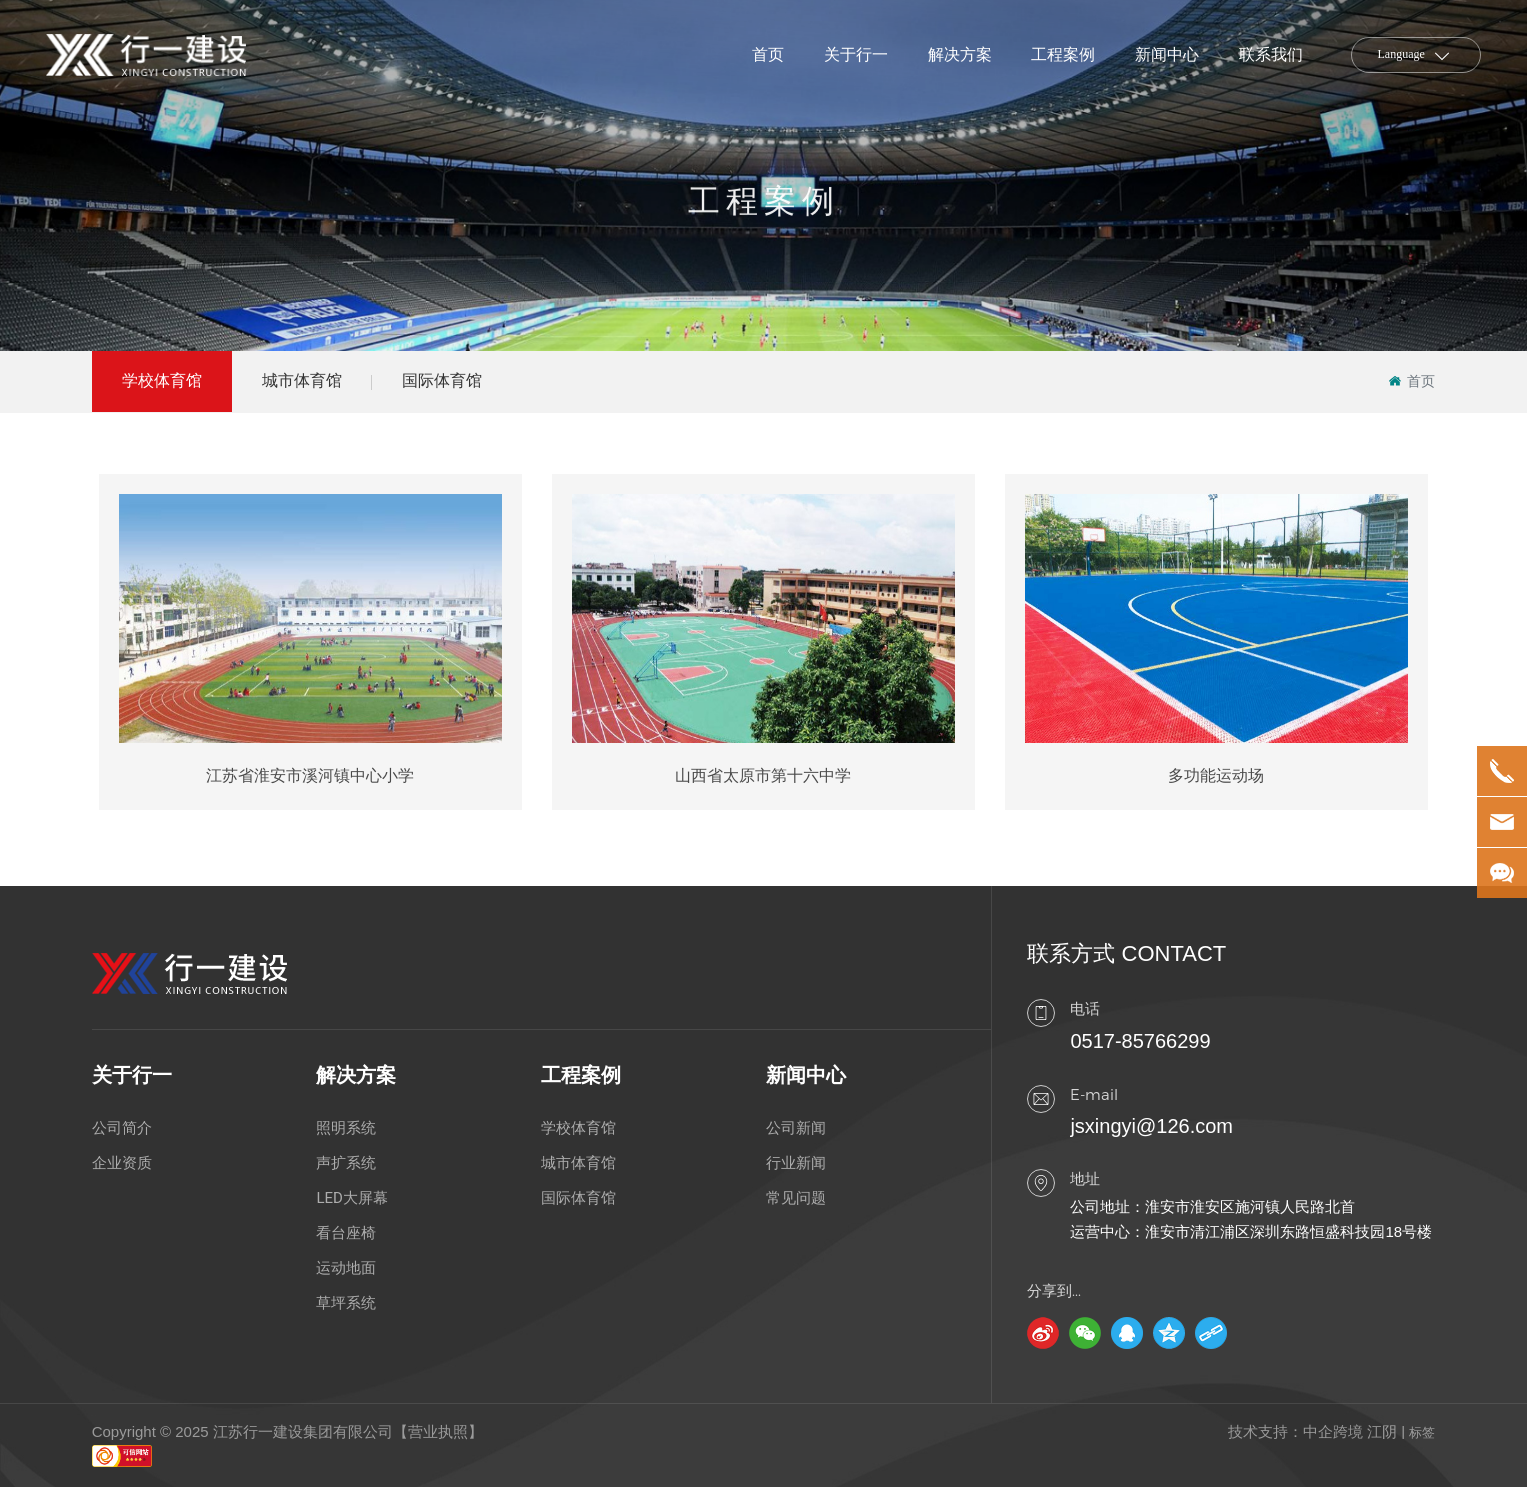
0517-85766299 (1140, 1041)
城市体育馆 (302, 380)
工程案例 (764, 234)
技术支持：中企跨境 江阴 (1312, 1431)
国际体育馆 (442, 380)
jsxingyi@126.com (1151, 1126)
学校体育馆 (162, 380)
